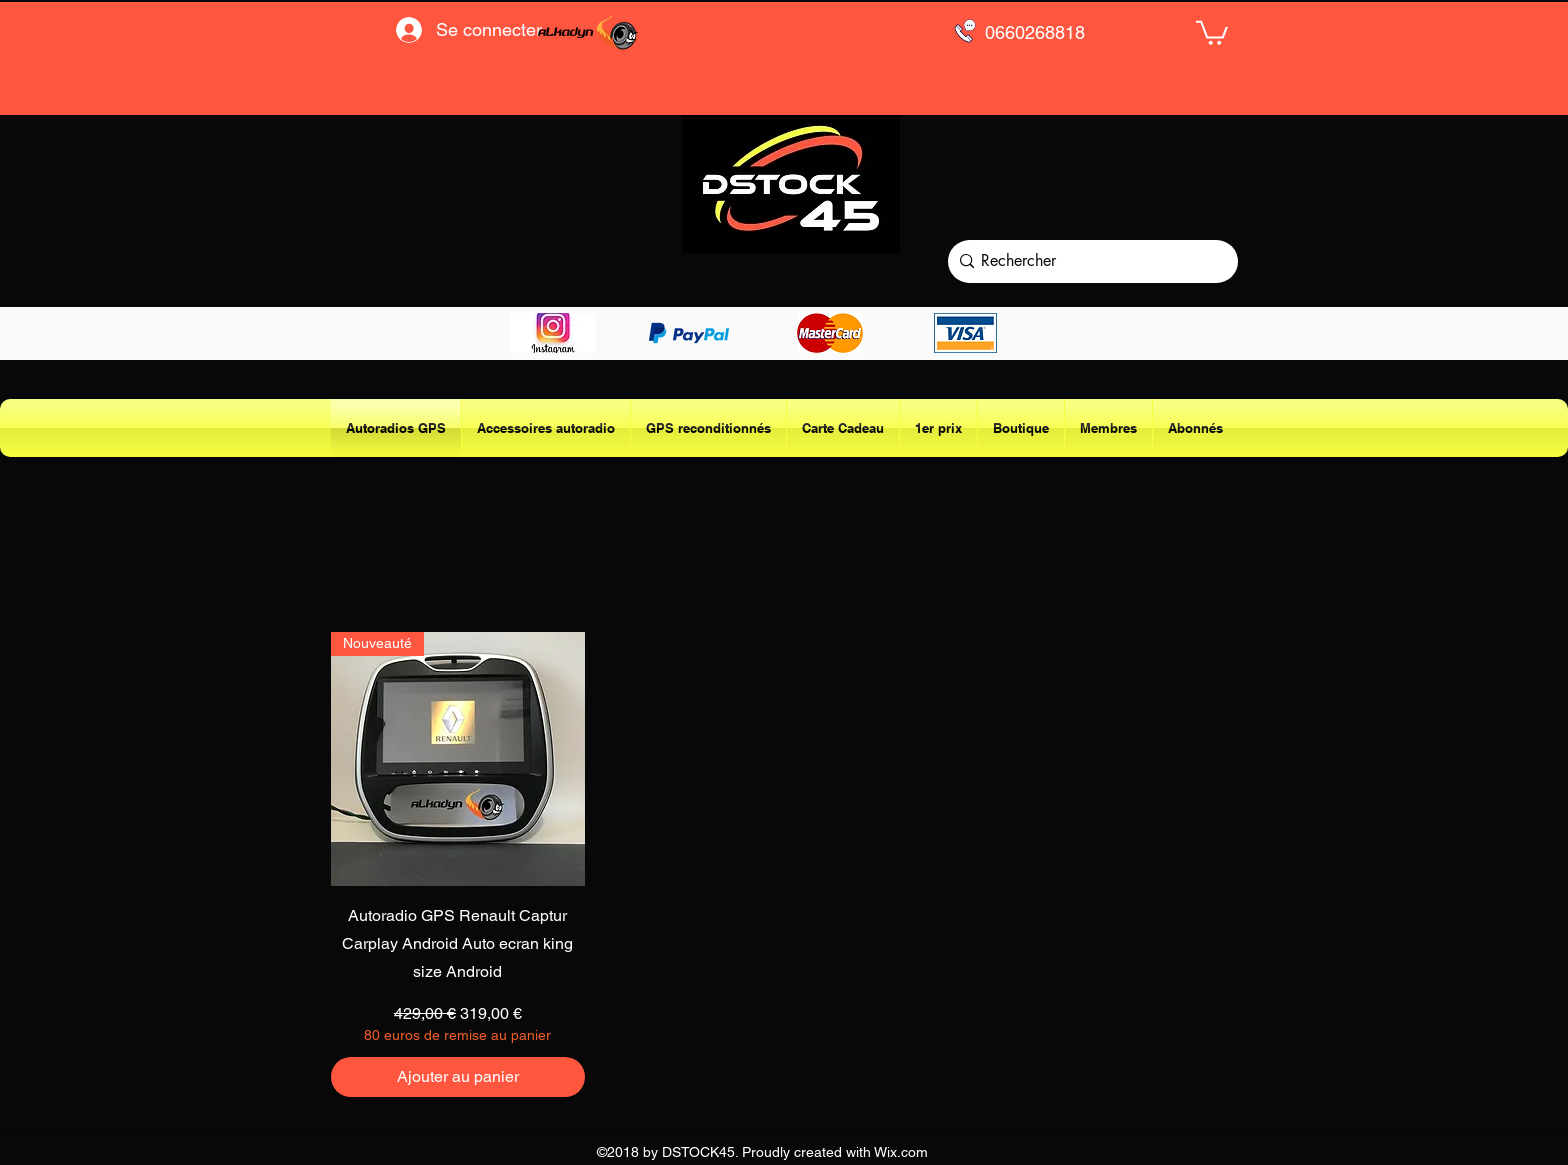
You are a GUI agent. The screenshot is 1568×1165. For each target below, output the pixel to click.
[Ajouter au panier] (458, 1077)
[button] (1212, 31)
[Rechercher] (1088, 261)
